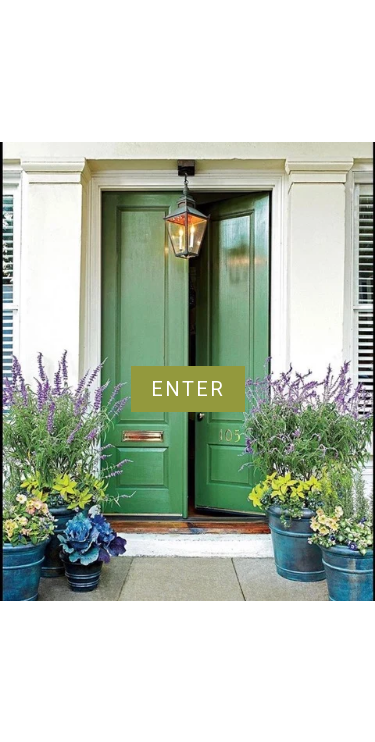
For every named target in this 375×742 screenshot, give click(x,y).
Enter (188, 389)
